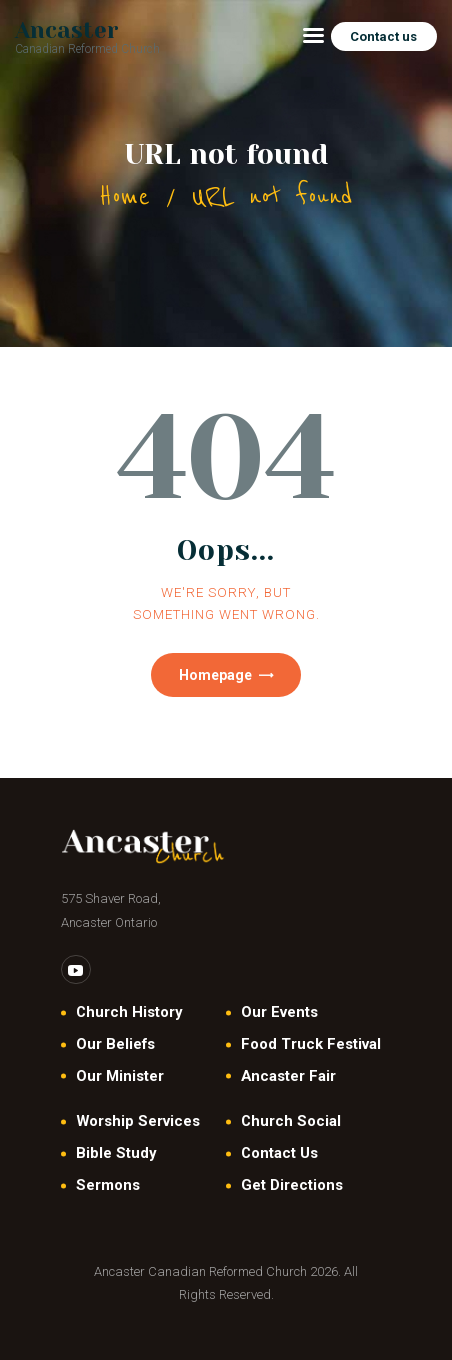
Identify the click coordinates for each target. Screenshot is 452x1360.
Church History (129, 1012)
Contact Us (279, 1153)
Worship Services (138, 1121)
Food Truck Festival (311, 1044)
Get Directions (292, 1185)
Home (124, 196)
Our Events (279, 1012)
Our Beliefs (115, 1044)
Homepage (215, 675)
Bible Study (116, 1153)
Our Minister (120, 1076)
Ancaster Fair (288, 1076)
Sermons (108, 1185)
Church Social (291, 1121)
